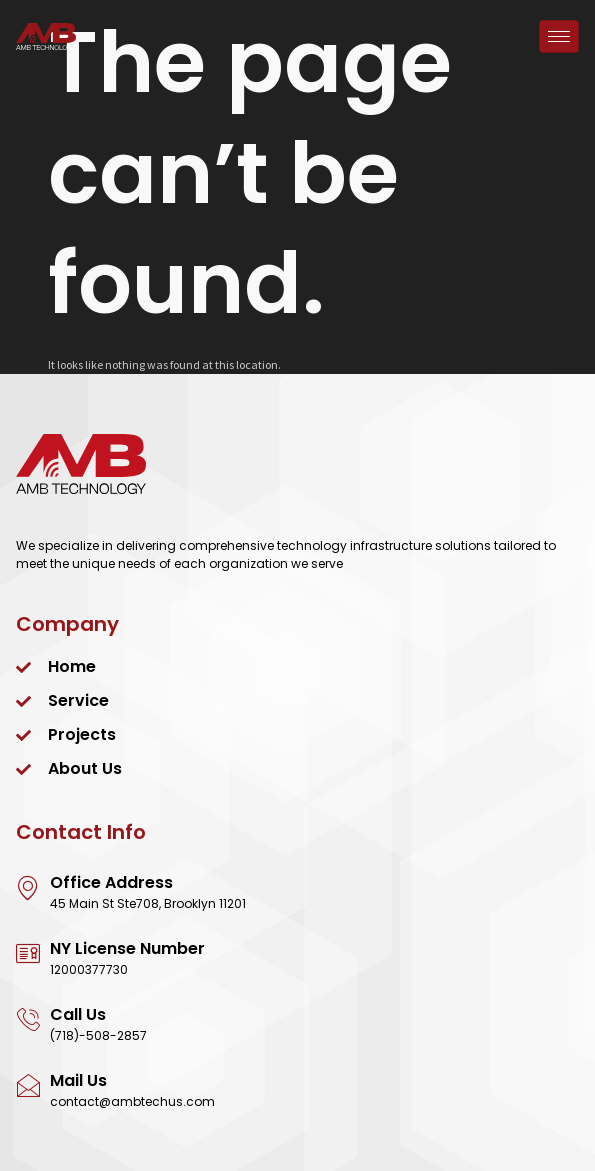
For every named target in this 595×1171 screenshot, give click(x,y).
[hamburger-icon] (559, 36)
